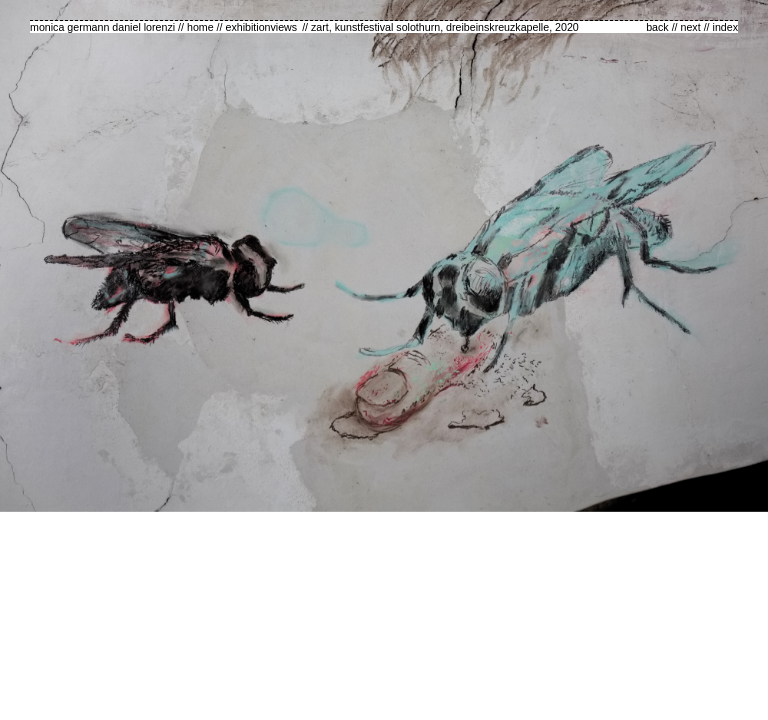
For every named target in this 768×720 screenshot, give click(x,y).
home (200, 27)
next (691, 27)
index (725, 27)
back (657, 27)
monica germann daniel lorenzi (102, 27)
